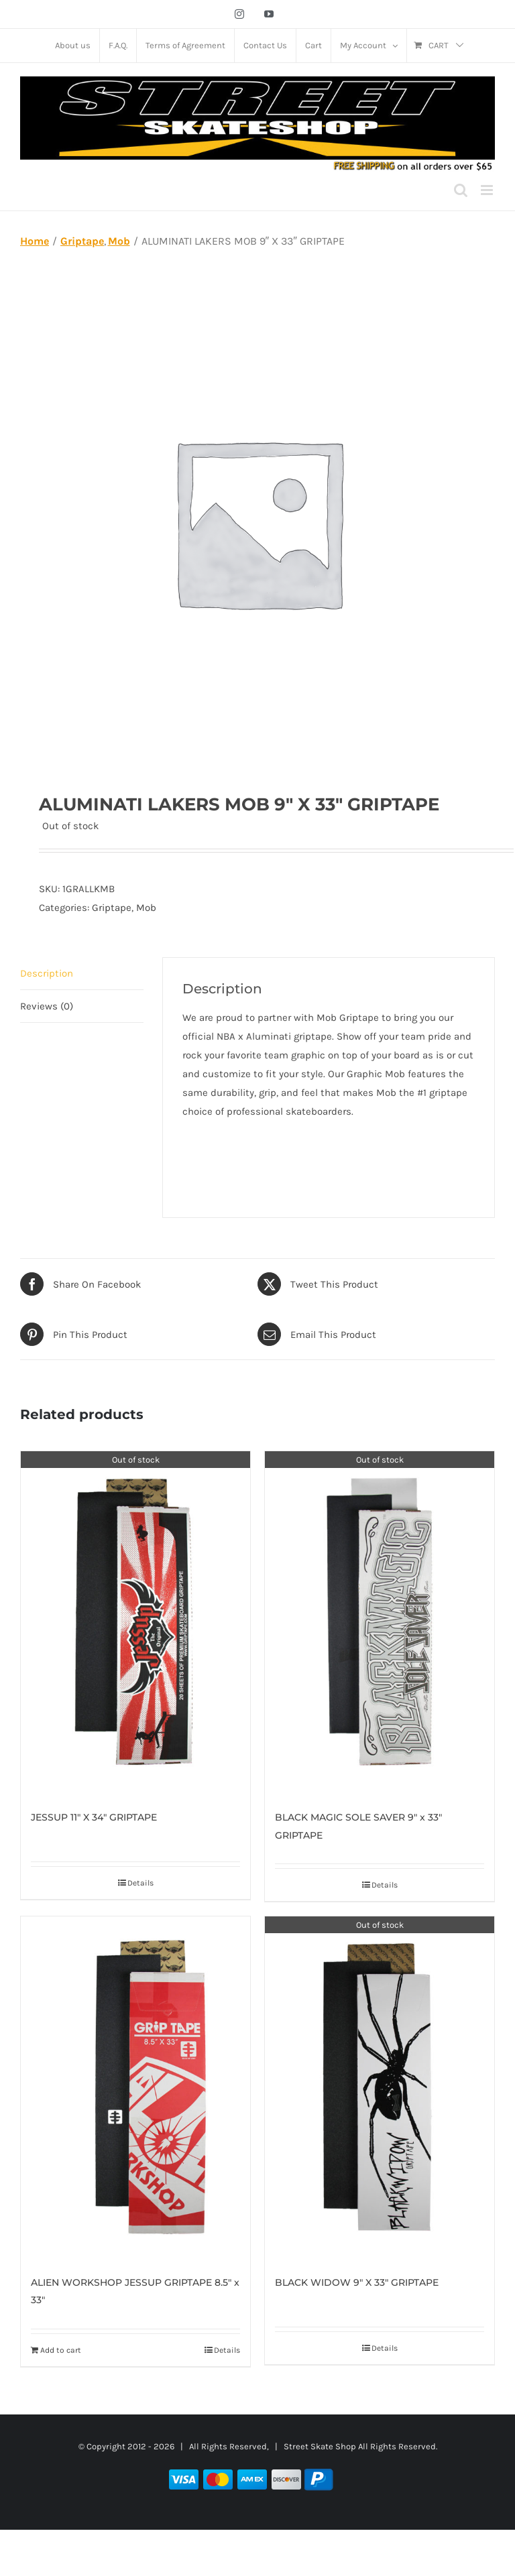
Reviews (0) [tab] (46, 1006)
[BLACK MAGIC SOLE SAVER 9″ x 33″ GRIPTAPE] (379, 1623)
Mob (146, 908)
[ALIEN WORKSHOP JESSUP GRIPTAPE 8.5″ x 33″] (135, 2088)
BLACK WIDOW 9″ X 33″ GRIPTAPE (357, 2282)
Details (140, 1883)
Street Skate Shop (320, 2446)
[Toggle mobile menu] (488, 190)
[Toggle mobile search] (460, 190)
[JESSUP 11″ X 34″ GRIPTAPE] (135, 1623)
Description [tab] (46, 973)
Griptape (111, 908)
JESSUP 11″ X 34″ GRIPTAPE (94, 1817)
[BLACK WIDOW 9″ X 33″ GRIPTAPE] (379, 2088)
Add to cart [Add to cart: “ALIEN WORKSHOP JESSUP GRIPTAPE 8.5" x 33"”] (60, 2350)
